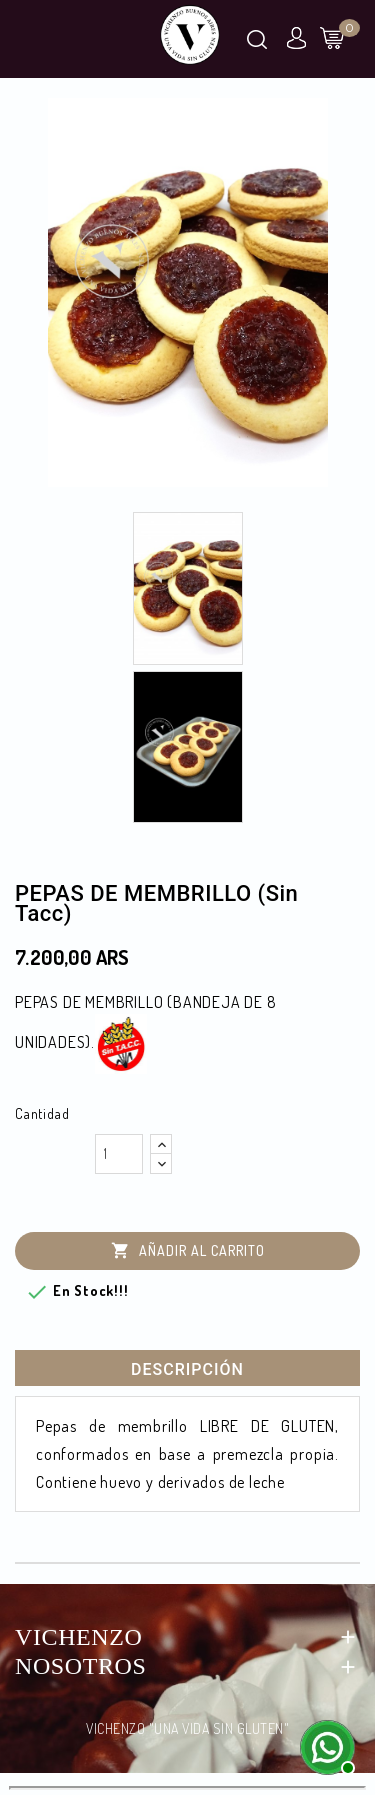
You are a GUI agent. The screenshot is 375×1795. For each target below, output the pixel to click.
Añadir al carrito (188, 1251)
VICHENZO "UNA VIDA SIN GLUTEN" (187, 1728)
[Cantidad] (119, 1154)
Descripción (187, 1369)
